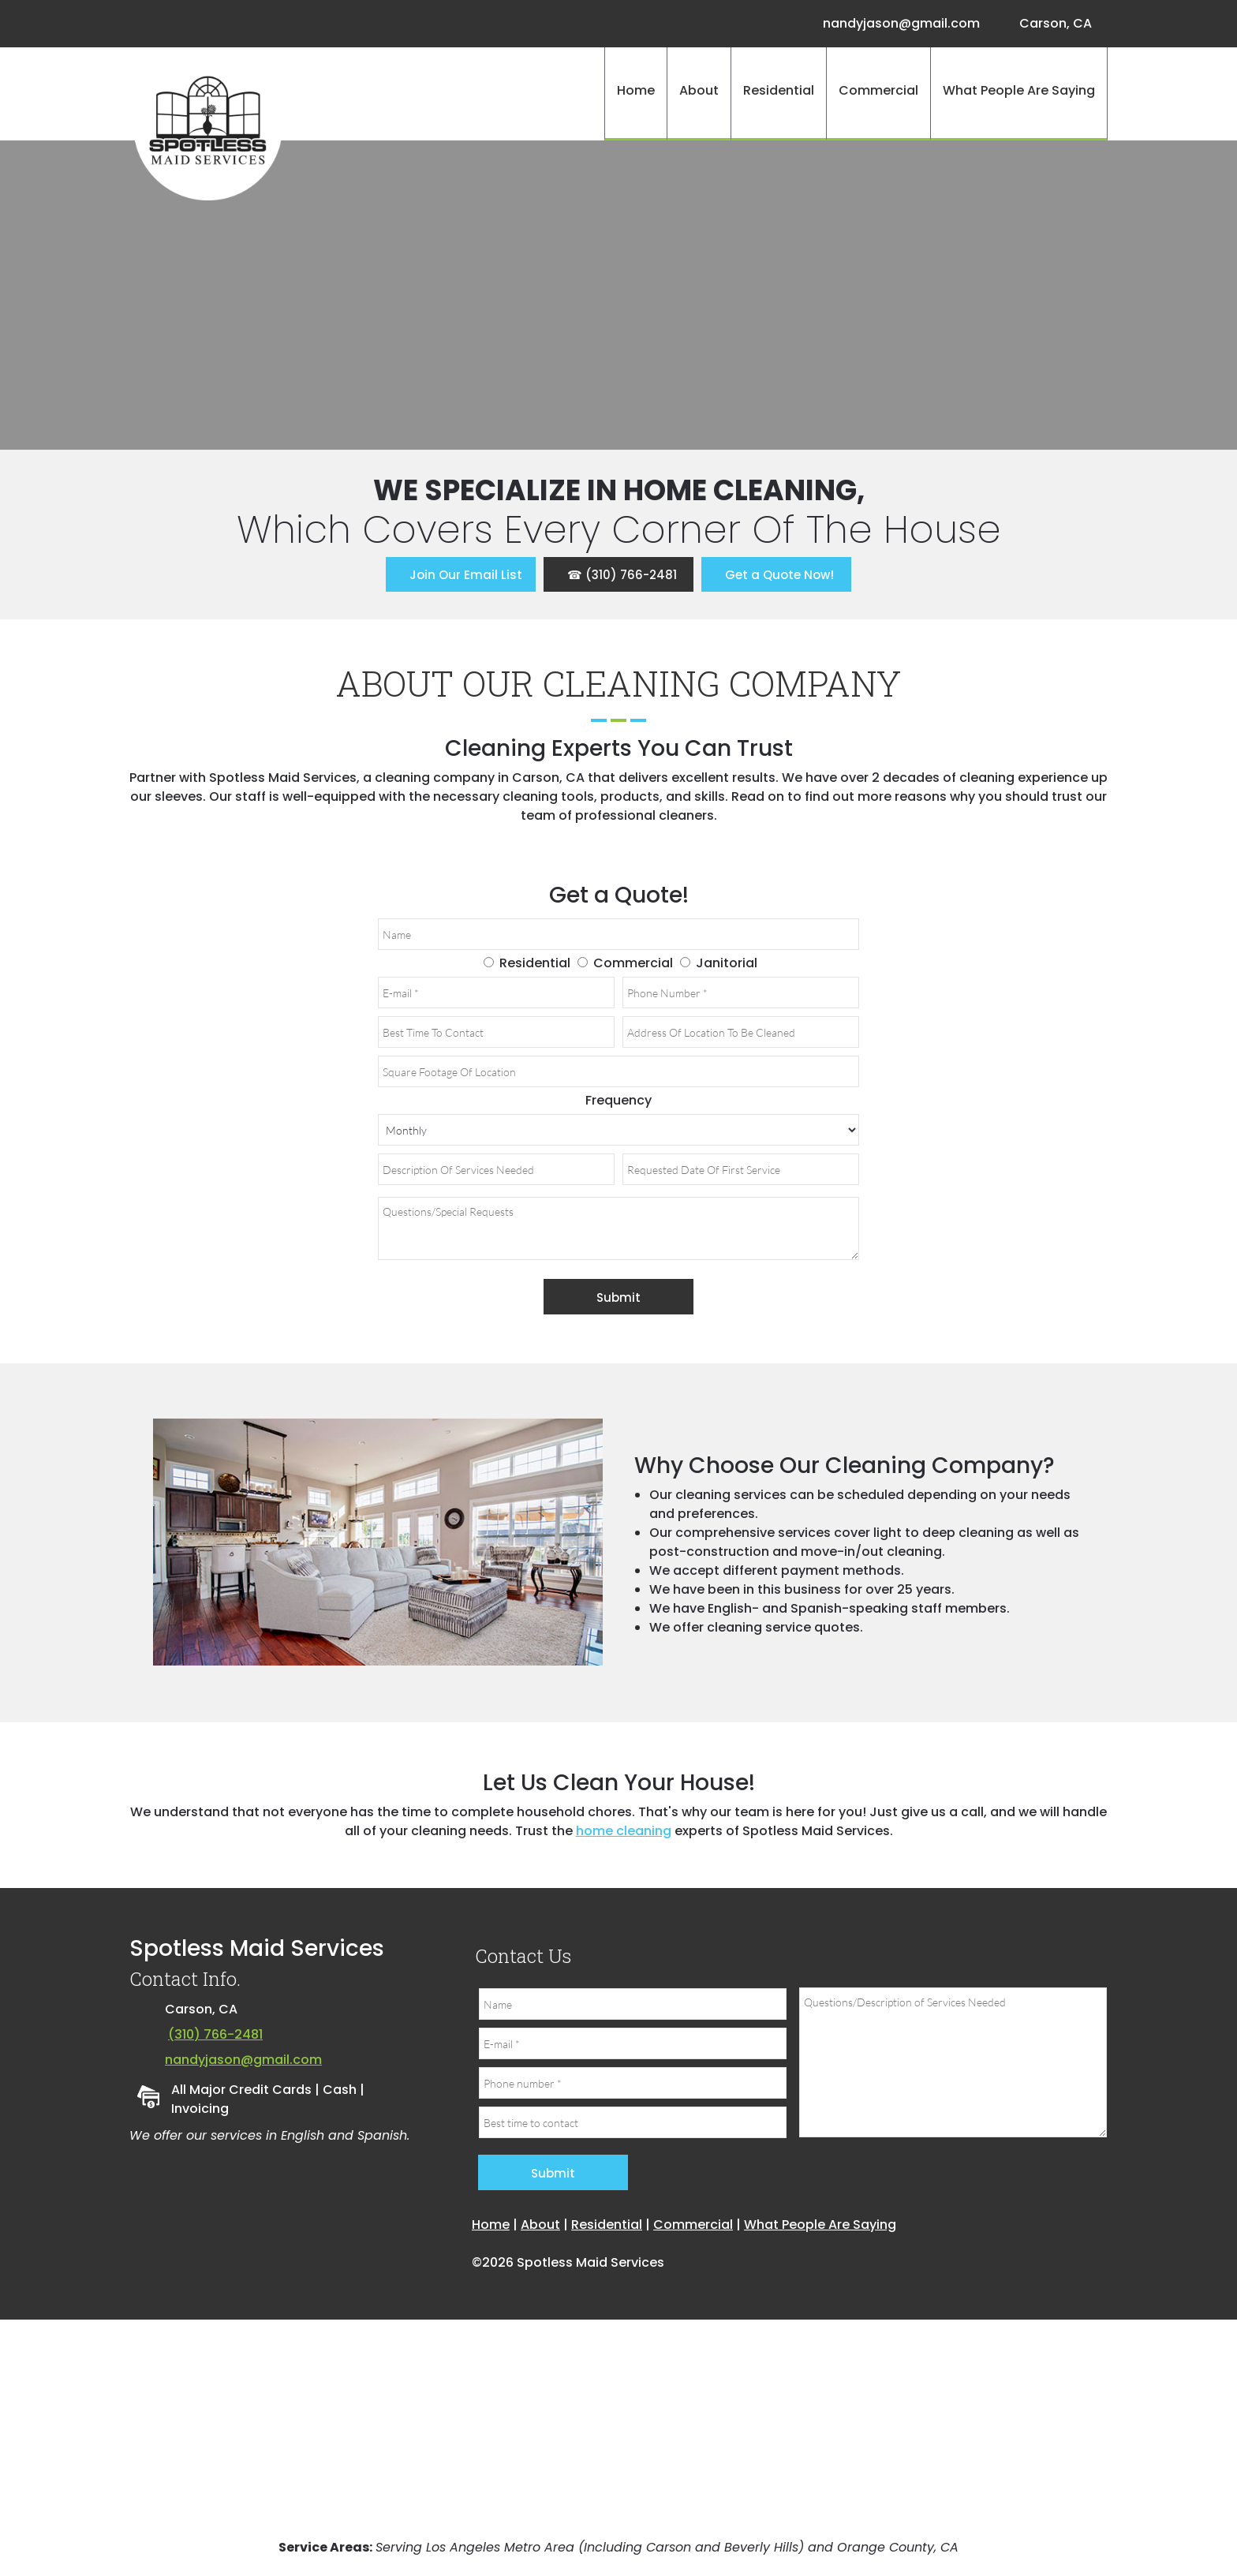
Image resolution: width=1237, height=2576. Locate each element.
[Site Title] (208, 126)
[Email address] (897, 24)
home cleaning (623, 1831)
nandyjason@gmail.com (243, 2060)
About (540, 2224)
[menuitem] (635, 93)
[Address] (1052, 24)
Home (491, 2224)
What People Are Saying (820, 2224)
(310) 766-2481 (215, 2034)
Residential (606, 2224)
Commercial (693, 2224)
